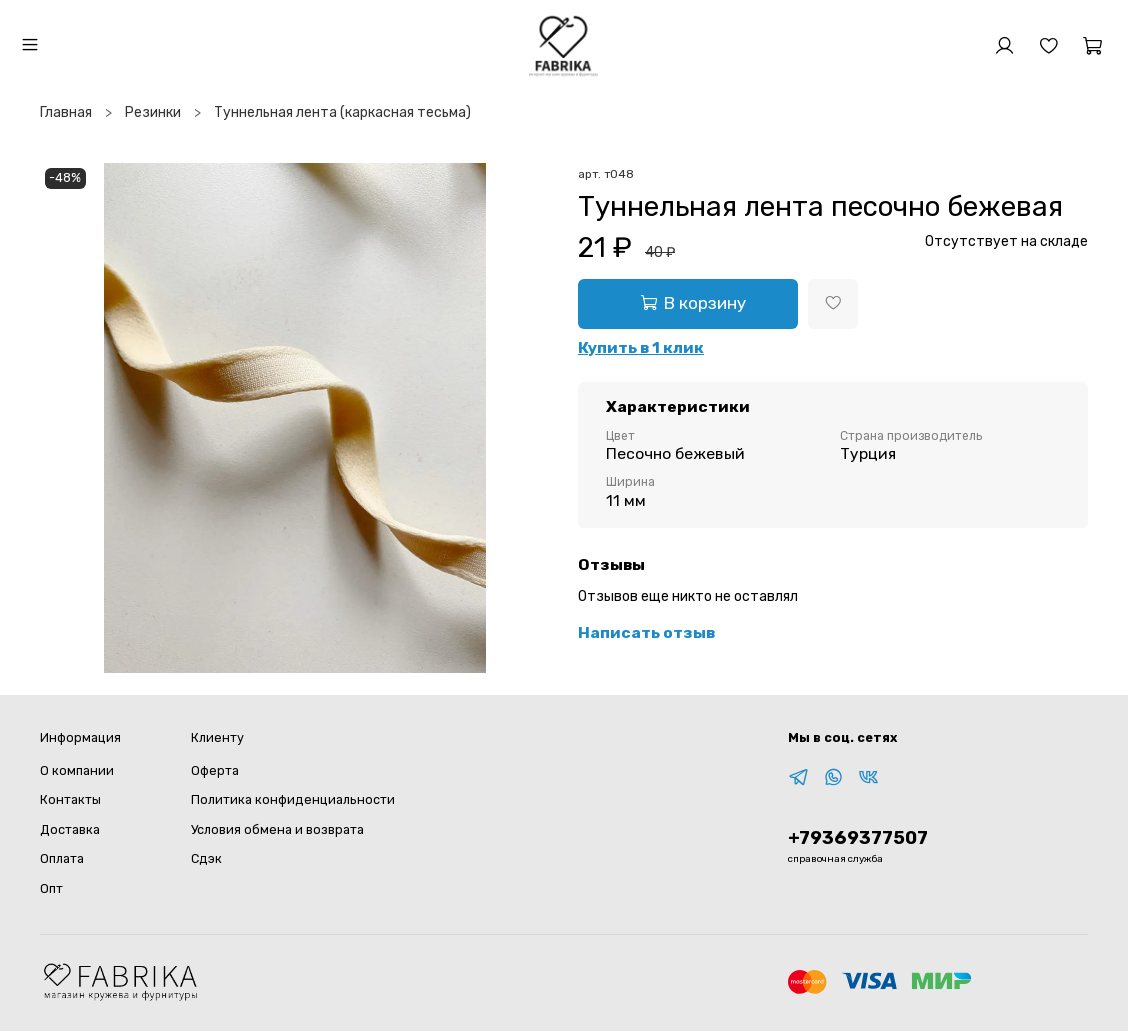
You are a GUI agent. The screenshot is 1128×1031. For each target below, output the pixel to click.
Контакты (70, 799)
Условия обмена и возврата (277, 829)
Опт (51, 888)
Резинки (153, 112)
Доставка (70, 829)
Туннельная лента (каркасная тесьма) (342, 112)
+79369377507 (858, 838)
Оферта (215, 770)
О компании (77, 770)
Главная (66, 112)
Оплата (62, 858)
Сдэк (206, 858)
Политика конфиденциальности (293, 799)
